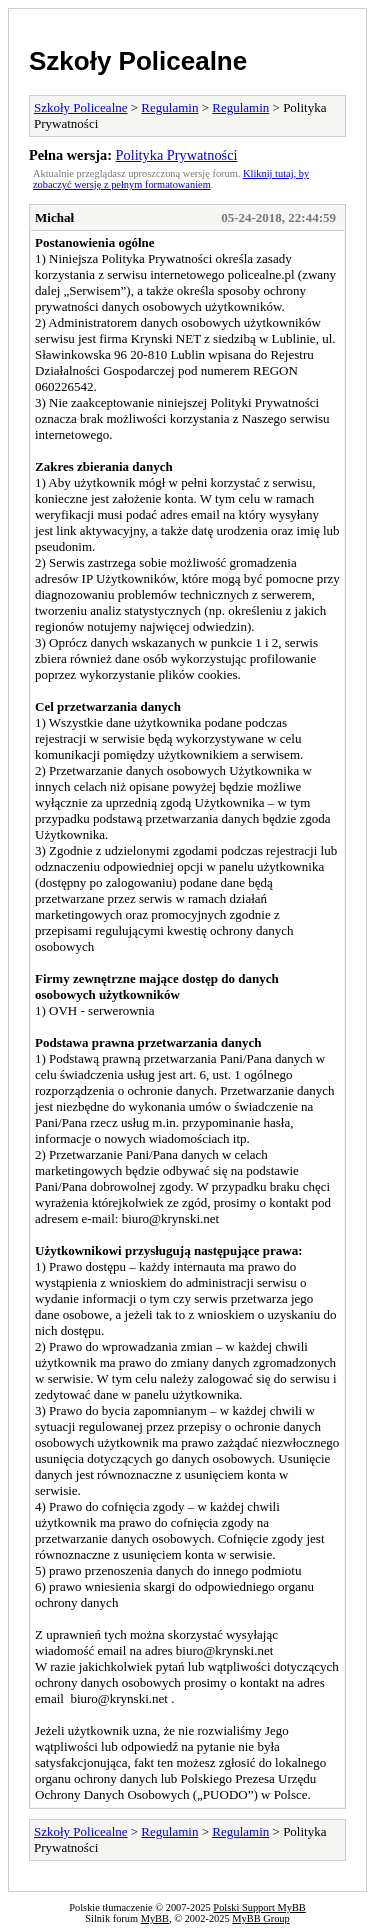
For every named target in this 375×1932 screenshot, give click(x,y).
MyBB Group (260, 1918)
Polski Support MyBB (259, 1907)
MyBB (155, 1918)
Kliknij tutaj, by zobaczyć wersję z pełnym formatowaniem (171, 179)
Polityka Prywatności (177, 155)
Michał (54, 217)
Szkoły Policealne (138, 61)
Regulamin (169, 107)
